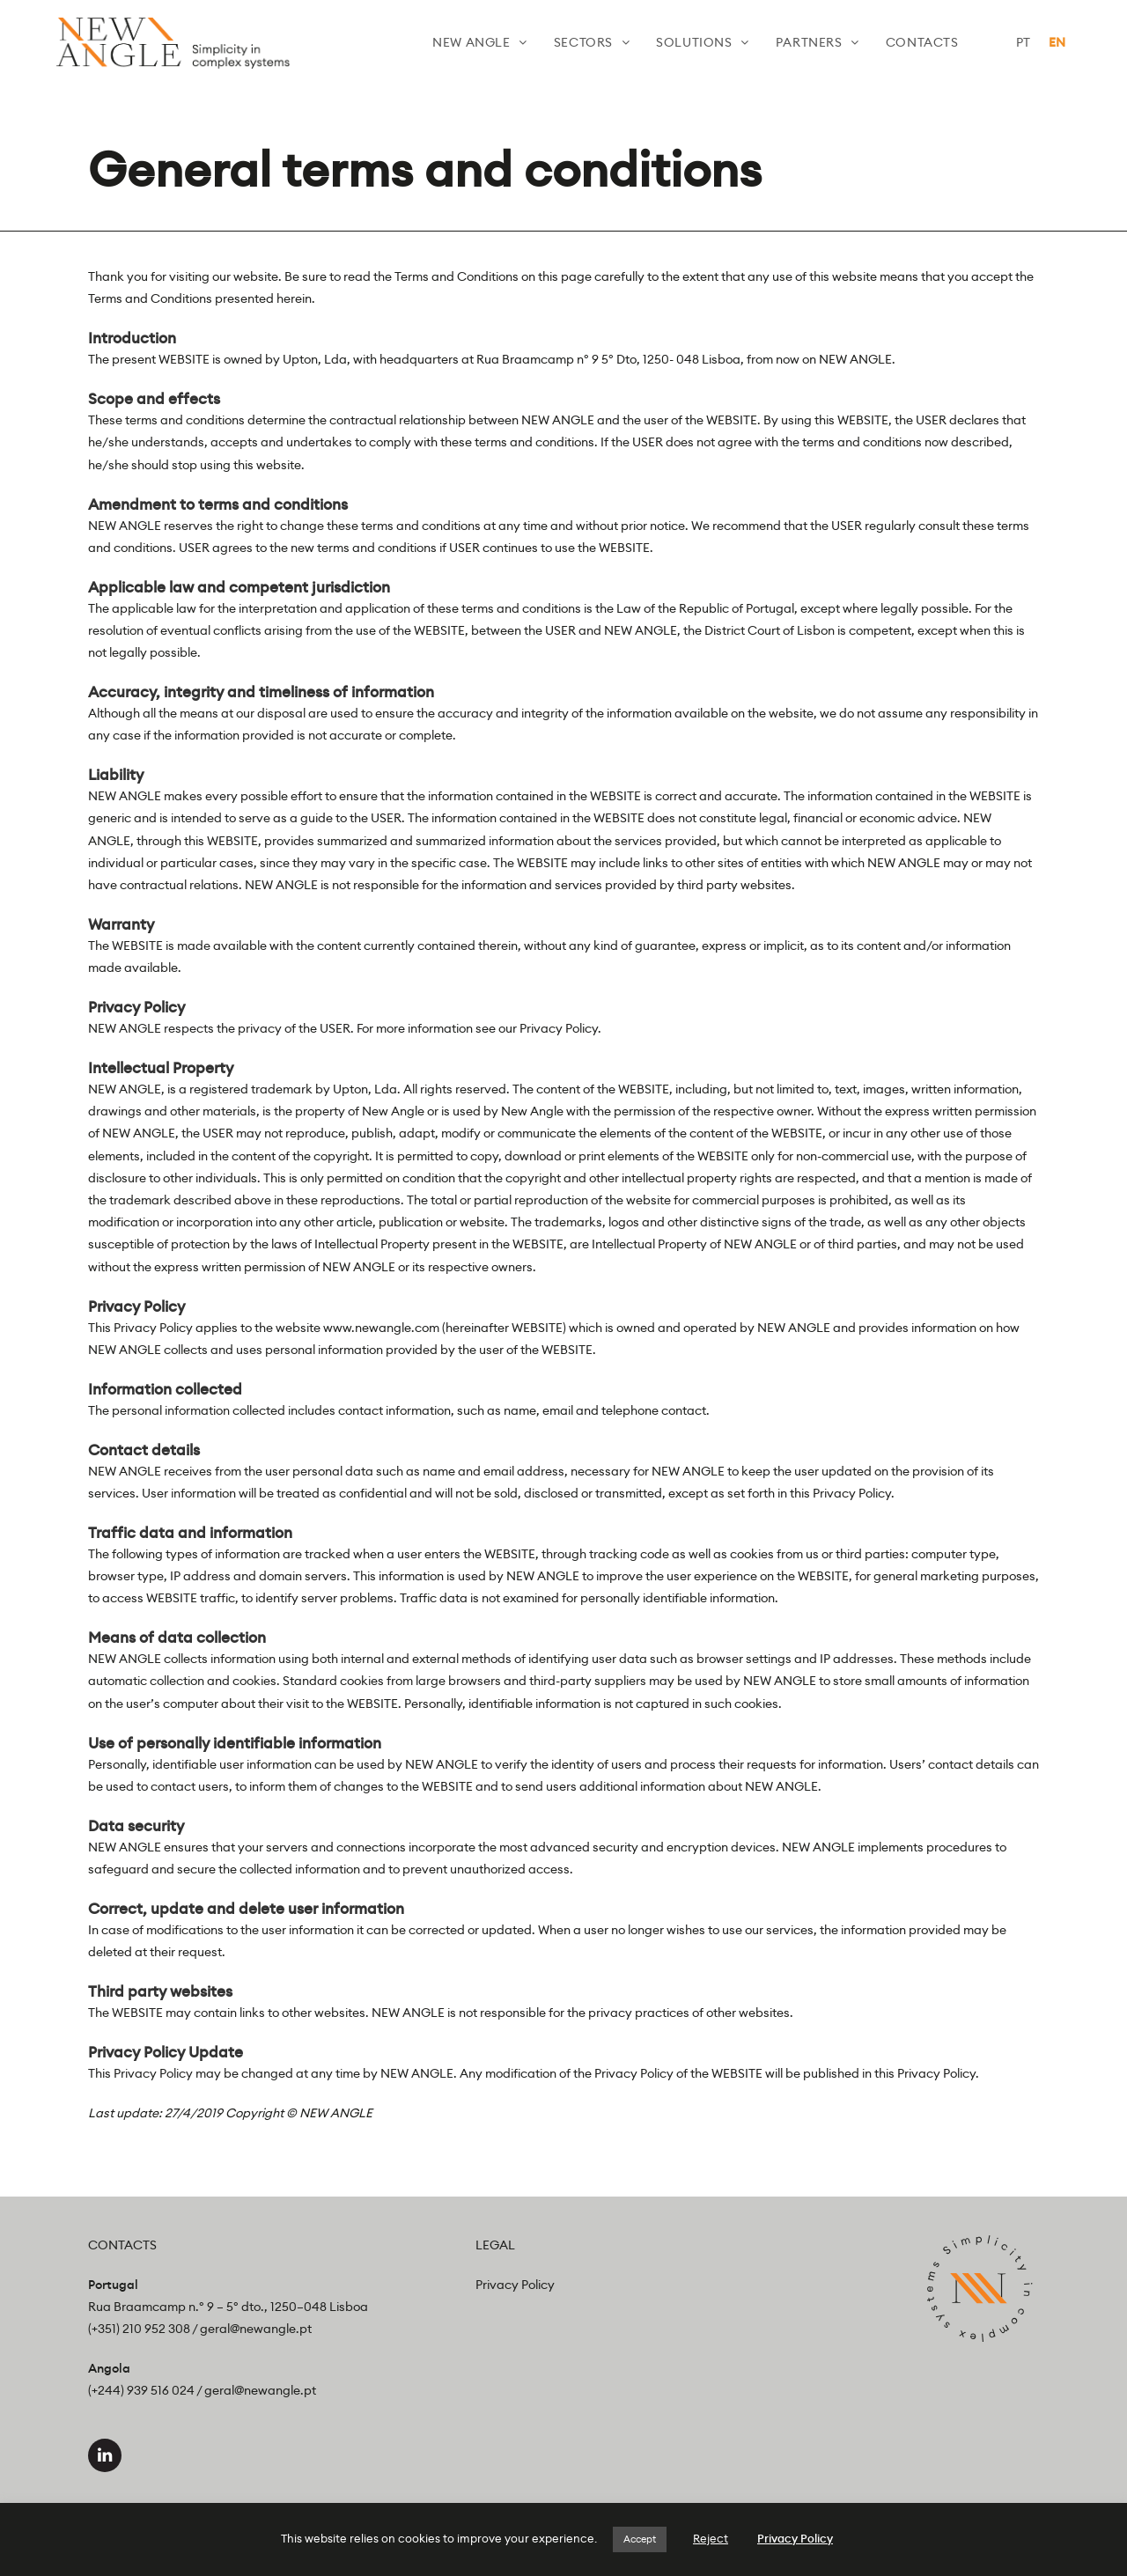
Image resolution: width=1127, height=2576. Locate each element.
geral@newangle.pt (256, 2329)
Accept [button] (639, 2539)
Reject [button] (710, 2539)
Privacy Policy (515, 2285)
